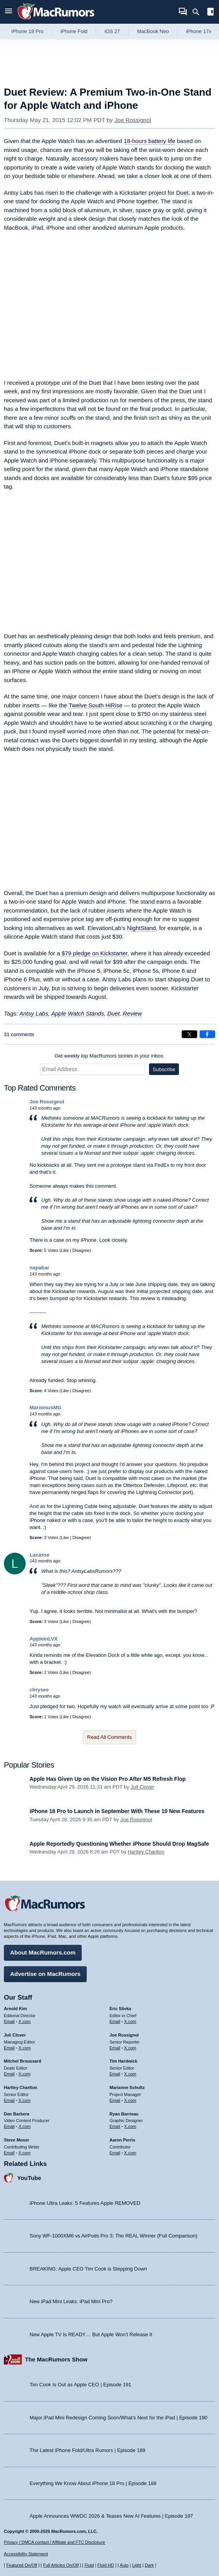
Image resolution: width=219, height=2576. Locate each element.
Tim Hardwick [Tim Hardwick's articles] (123, 2061)
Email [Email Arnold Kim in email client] (9, 2021)
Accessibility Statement (26, 2554)
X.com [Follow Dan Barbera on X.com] (25, 2126)
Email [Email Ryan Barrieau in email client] (115, 2126)
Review (132, 1013)
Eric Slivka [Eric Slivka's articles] (120, 2008)
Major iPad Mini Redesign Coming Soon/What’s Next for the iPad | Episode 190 (118, 2418)
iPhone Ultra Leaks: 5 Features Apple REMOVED (85, 2203)
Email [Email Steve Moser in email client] (9, 2152)
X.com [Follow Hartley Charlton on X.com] (25, 2100)
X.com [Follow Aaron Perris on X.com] (130, 2152)
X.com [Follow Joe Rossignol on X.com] (130, 2047)
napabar (39, 1268)
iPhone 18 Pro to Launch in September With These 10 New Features (117, 1811)
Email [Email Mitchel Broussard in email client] (9, 2074)
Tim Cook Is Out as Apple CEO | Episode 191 (80, 2385)
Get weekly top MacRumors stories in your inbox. (109, 1056)
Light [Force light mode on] (136, 2565)
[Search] (198, 12)
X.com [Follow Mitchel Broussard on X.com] (25, 2074)
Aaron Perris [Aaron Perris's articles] (122, 2140)
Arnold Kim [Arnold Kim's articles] (15, 2008)
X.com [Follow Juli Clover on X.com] (25, 2047)
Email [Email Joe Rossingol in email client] (115, 2047)
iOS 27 (112, 31)
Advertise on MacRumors (45, 1973)
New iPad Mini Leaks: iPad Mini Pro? (71, 2301)
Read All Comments (109, 1737)
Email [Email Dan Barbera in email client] (9, 2126)
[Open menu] (8, 12)
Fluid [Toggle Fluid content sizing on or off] (89, 2565)
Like (65, 1250)
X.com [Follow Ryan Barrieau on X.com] (130, 2126)
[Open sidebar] (210, 12)
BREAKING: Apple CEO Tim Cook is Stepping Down (88, 2269)
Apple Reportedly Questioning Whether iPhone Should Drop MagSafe (119, 1844)
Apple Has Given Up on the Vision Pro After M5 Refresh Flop (108, 1779)
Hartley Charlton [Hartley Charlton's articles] (20, 2087)
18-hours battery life (149, 141)
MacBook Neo (153, 31)
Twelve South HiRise (95, 705)
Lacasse (39, 1555)
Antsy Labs (33, 1013)
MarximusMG (45, 1407)
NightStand (141, 928)
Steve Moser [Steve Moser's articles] (16, 2140)
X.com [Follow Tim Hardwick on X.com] (130, 2074)
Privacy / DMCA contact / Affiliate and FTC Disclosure (54, 2542)
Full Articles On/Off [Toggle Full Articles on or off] (61, 2565)
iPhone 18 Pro (27, 31)
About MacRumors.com (42, 1952)
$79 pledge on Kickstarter (94, 953)
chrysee (39, 1690)
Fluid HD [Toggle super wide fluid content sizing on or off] (105, 2565)
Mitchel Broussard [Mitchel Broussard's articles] (22, 2061)
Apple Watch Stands (77, 1013)
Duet (182, 192)
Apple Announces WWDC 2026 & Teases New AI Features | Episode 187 (111, 2516)
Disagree (80, 1250)
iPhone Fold (73, 31)
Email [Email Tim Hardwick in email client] (115, 2074)
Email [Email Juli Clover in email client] (9, 2047)
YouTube (29, 2178)
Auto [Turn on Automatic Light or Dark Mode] (124, 2565)
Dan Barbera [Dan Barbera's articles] (16, 2114)
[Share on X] (189, 1034)
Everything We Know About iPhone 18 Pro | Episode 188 (93, 2483)
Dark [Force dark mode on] (149, 2565)
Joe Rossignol (132, 120)
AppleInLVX (44, 1639)
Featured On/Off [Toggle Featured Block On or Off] (21, 2565)
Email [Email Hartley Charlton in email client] (9, 2100)
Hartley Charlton (146, 1852)
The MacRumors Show (56, 2359)
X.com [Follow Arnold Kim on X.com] (25, 2021)
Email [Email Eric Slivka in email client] (115, 2021)
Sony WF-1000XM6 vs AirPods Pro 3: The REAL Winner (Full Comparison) (113, 2236)
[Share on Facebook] (207, 1034)
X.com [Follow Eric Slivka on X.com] (130, 2021)
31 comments (19, 1034)
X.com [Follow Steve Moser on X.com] (25, 2152)
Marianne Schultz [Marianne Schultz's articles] (127, 2087)
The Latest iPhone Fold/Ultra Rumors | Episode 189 (87, 2450)
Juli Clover (142, 1787)
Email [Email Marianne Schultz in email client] (115, 2100)
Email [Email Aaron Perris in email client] (115, 2152)
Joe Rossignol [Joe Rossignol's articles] (124, 2035)
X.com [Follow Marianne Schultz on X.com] (130, 2100)
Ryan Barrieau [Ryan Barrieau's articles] (124, 2114)
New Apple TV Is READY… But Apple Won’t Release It (91, 2334)
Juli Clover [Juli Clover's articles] (15, 2035)
